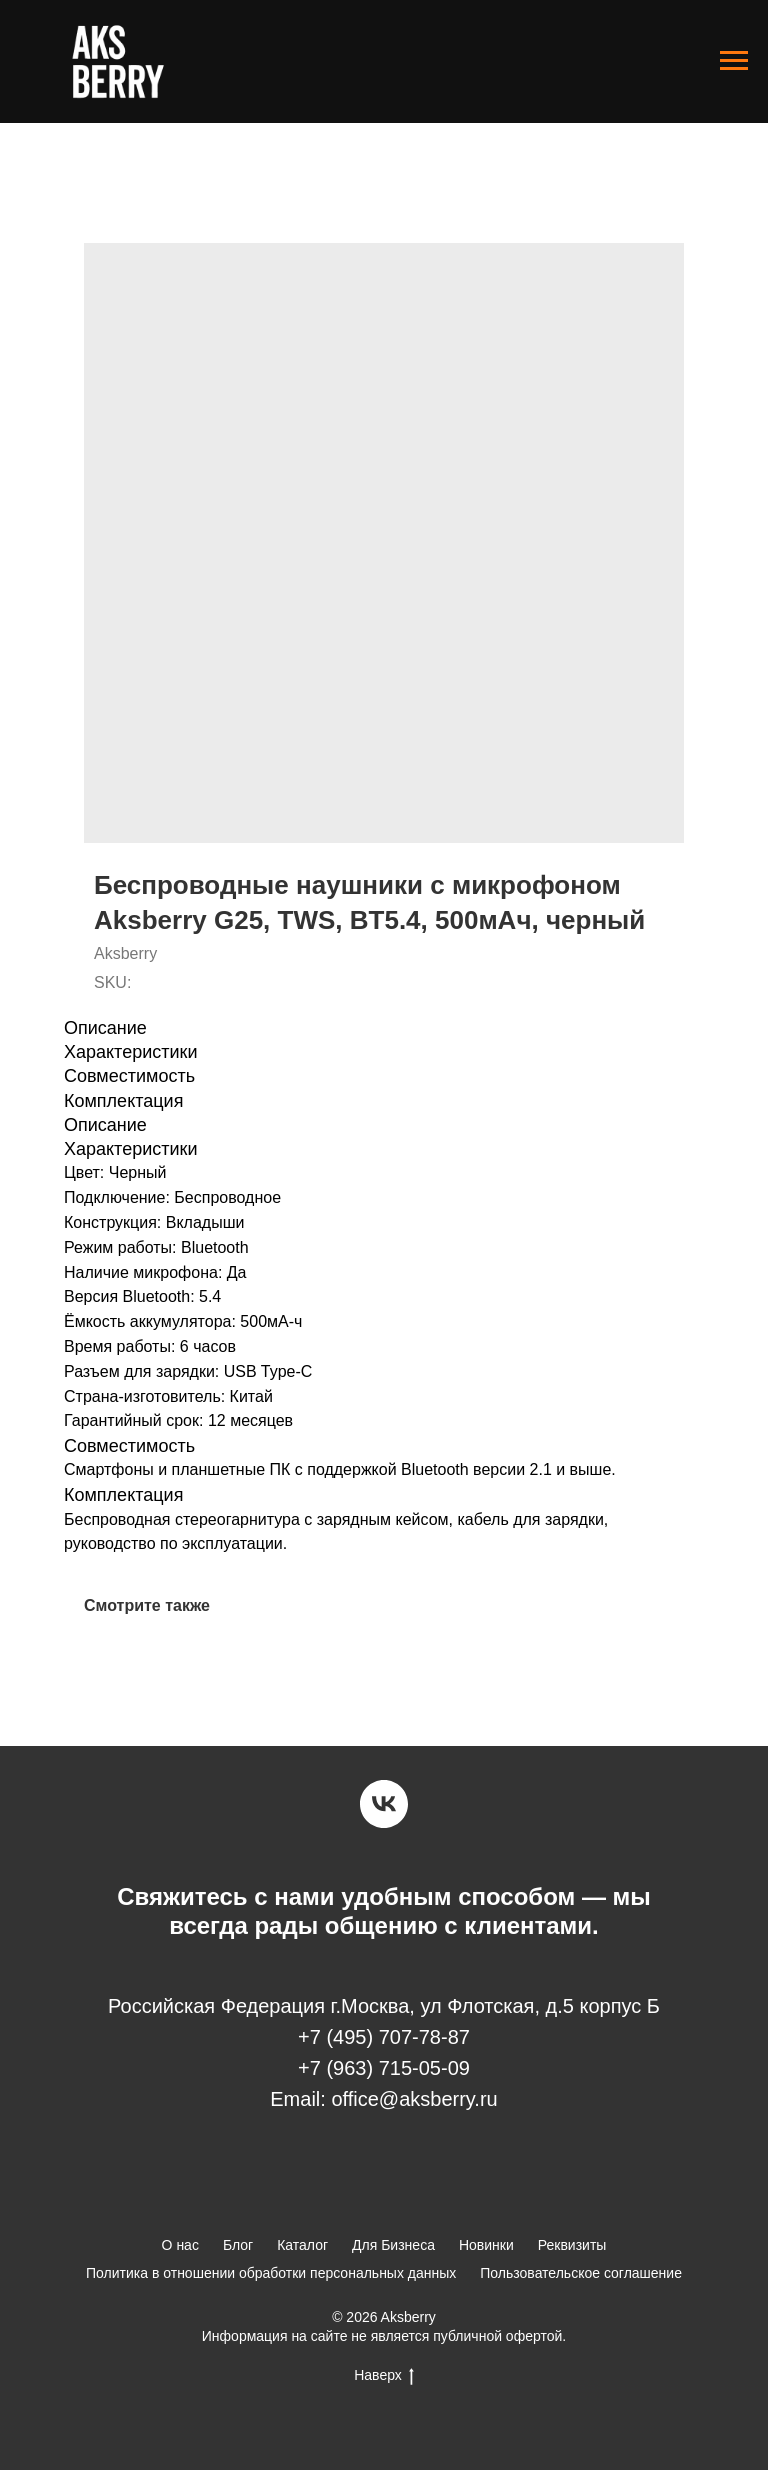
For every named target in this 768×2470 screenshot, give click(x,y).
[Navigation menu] (734, 61)
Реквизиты (572, 2245)
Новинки (486, 2245)
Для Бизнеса (393, 2245)
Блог (238, 2245)
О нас (180, 2245)
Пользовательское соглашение (581, 2273)
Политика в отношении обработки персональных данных (271, 2273)
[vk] (384, 1804)
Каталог (302, 2245)
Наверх (384, 2376)
